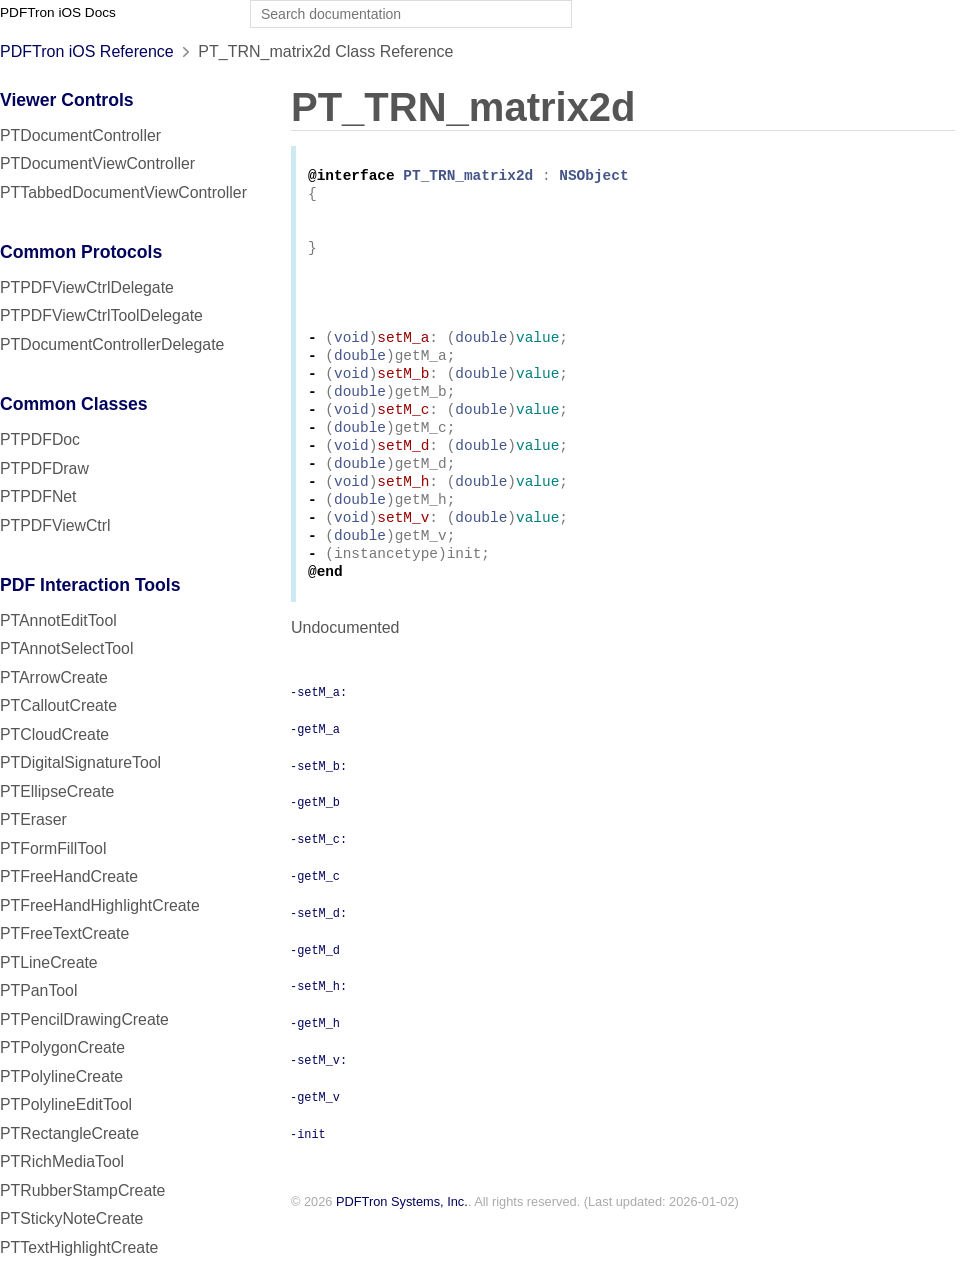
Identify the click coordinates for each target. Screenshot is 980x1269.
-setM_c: (318, 884)
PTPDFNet (38, 496)
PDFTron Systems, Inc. (402, 1247)
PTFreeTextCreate (64, 933)
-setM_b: (318, 811)
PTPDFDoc (40, 439)
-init (308, 1179)
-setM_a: (318, 737)
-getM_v (315, 1142)
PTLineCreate (49, 962)
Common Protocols (81, 252)
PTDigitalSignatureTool (80, 762)
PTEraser (33, 819)
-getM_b (315, 847)
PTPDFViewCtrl (55, 525)
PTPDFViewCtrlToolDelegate (101, 315)
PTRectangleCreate (69, 1133)
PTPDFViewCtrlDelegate (87, 287)
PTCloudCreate (54, 734)
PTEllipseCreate (57, 791)
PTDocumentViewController (97, 163)
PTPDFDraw (44, 468)
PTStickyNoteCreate (71, 1218)
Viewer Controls (67, 100)
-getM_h (315, 1068)
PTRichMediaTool (62, 1161)
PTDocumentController (80, 135)
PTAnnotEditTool (58, 620)
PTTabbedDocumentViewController (123, 192)
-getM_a (315, 774)
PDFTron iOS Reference (87, 51)
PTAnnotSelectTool (66, 648)
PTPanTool (38, 990)
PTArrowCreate (54, 677)
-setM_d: (318, 958)
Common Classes (74, 404)
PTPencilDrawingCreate (84, 1019)
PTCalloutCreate (58, 705)
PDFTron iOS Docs (58, 12)
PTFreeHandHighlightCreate (100, 905)
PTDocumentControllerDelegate (112, 344)
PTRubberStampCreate (82, 1190)
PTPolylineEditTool (66, 1104)
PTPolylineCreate (61, 1076)
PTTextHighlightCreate (79, 1247)
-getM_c (315, 921)
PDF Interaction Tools (90, 585)
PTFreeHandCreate (69, 876)
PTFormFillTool (53, 848)
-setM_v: (318, 1105)
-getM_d (315, 995)
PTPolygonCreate (62, 1047)
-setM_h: (318, 1031)
